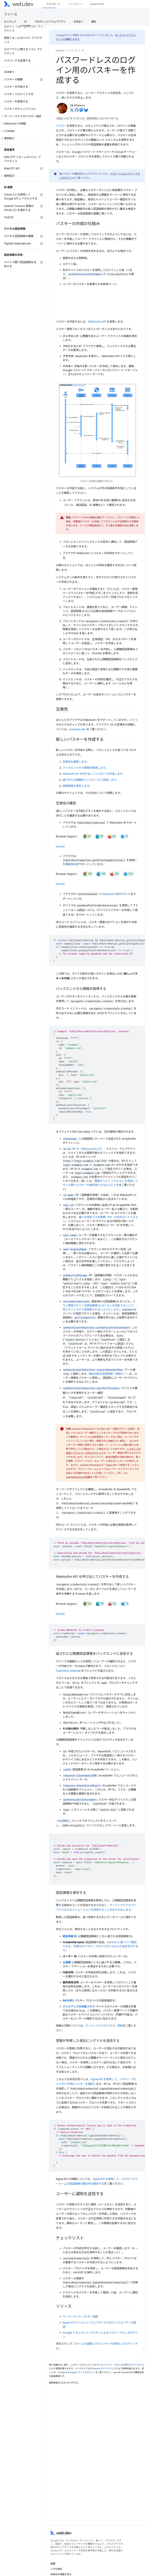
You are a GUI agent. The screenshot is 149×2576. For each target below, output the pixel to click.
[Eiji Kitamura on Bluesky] (86, 111)
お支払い (78, 21)
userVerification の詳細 (78, 1477)
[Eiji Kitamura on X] (72, 111)
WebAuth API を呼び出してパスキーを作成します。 (94, 774)
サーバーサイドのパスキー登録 (104, 2025)
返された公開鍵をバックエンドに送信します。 (91, 780)
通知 (93, 21)
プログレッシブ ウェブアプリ (50, 21)
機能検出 (70, 864)
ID (83, 50)
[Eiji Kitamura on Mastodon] (81, 111)
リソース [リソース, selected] (51, 4)
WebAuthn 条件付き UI (116, 894)
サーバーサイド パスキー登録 (80, 2316)
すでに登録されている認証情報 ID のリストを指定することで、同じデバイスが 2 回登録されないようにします (99, 1305)
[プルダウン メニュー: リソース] (60, 4)
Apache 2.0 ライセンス (104, 2368)
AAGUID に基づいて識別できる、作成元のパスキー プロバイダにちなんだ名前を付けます (100, 1946)
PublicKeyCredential (68, 1671)
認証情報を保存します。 (77, 786)
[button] (22, 116)
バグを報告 (56, 2568)
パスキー (61, 126)
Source (60, 846)
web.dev (60, 50)
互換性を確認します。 (76, 762)
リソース (10, 14)
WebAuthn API (97, 321)
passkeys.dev (77, 729)
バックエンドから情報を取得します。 (85, 768)
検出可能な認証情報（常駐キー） (109, 1374)
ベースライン (76, 4)
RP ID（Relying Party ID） (88, 1149)
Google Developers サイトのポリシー (76, 2372)
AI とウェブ (10, 21)
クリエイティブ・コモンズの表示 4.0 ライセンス (120, 2364)
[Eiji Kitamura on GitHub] (77, 111)
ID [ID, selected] (25, 21)
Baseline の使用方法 (101, 4)
